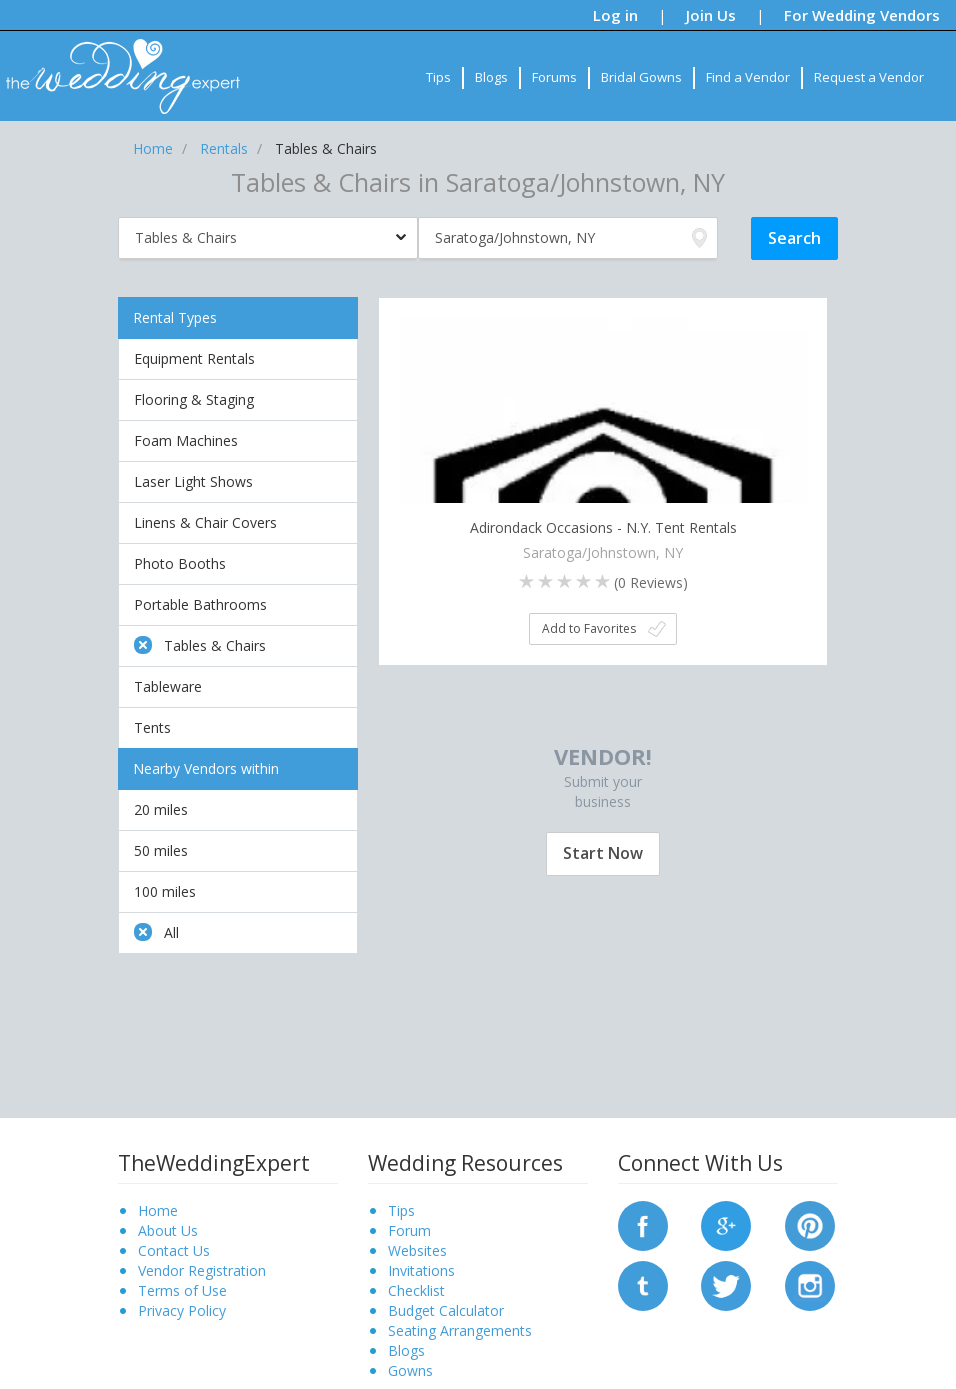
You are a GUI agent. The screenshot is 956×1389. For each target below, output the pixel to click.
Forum (409, 1230)
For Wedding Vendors (862, 15)
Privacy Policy (182, 1310)
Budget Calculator (446, 1310)
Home (158, 1210)
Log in (615, 15)
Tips (438, 77)
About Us (168, 1230)
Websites (417, 1250)
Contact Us (174, 1250)
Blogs (491, 77)
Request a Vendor (869, 77)
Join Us (711, 15)
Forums (554, 77)
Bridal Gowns (641, 77)
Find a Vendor (748, 77)
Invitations (421, 1270)
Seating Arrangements (460, 1330)
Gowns (410, 1370)
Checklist (416, 1290)
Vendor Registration (202, 1270)
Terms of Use (182, 1290)
